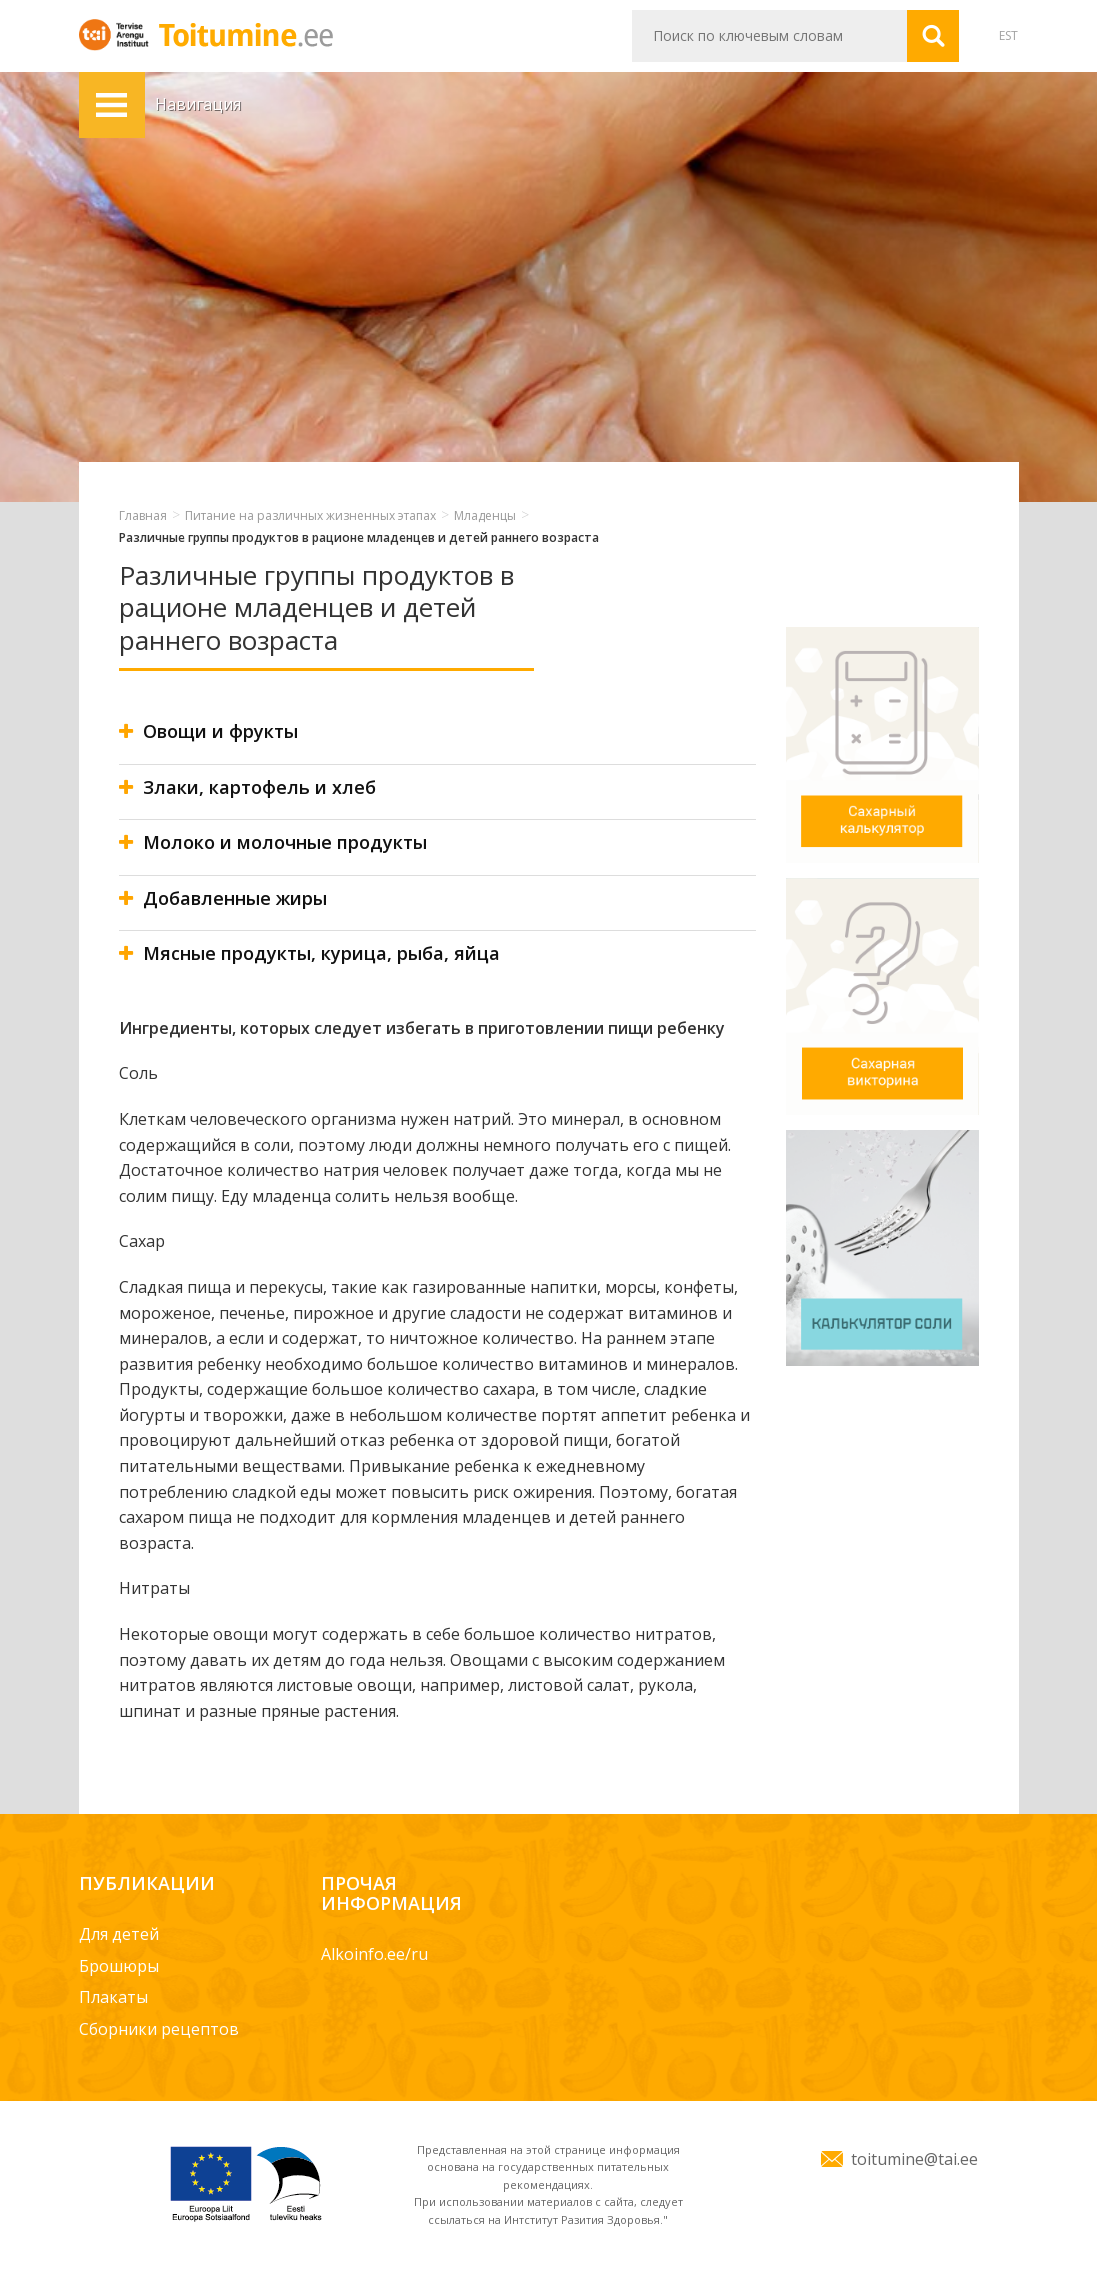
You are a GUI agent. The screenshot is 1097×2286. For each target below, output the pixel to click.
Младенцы (485, 515)
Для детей (119, 1934)
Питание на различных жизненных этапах (310, 515)
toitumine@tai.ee (914, 2159)
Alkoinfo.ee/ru (374, 1954)
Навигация (112, 105)
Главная (143, 515)
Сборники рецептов (159, 2029)
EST (1008, 35)
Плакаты (113, 1997)
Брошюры (119, 1966)
